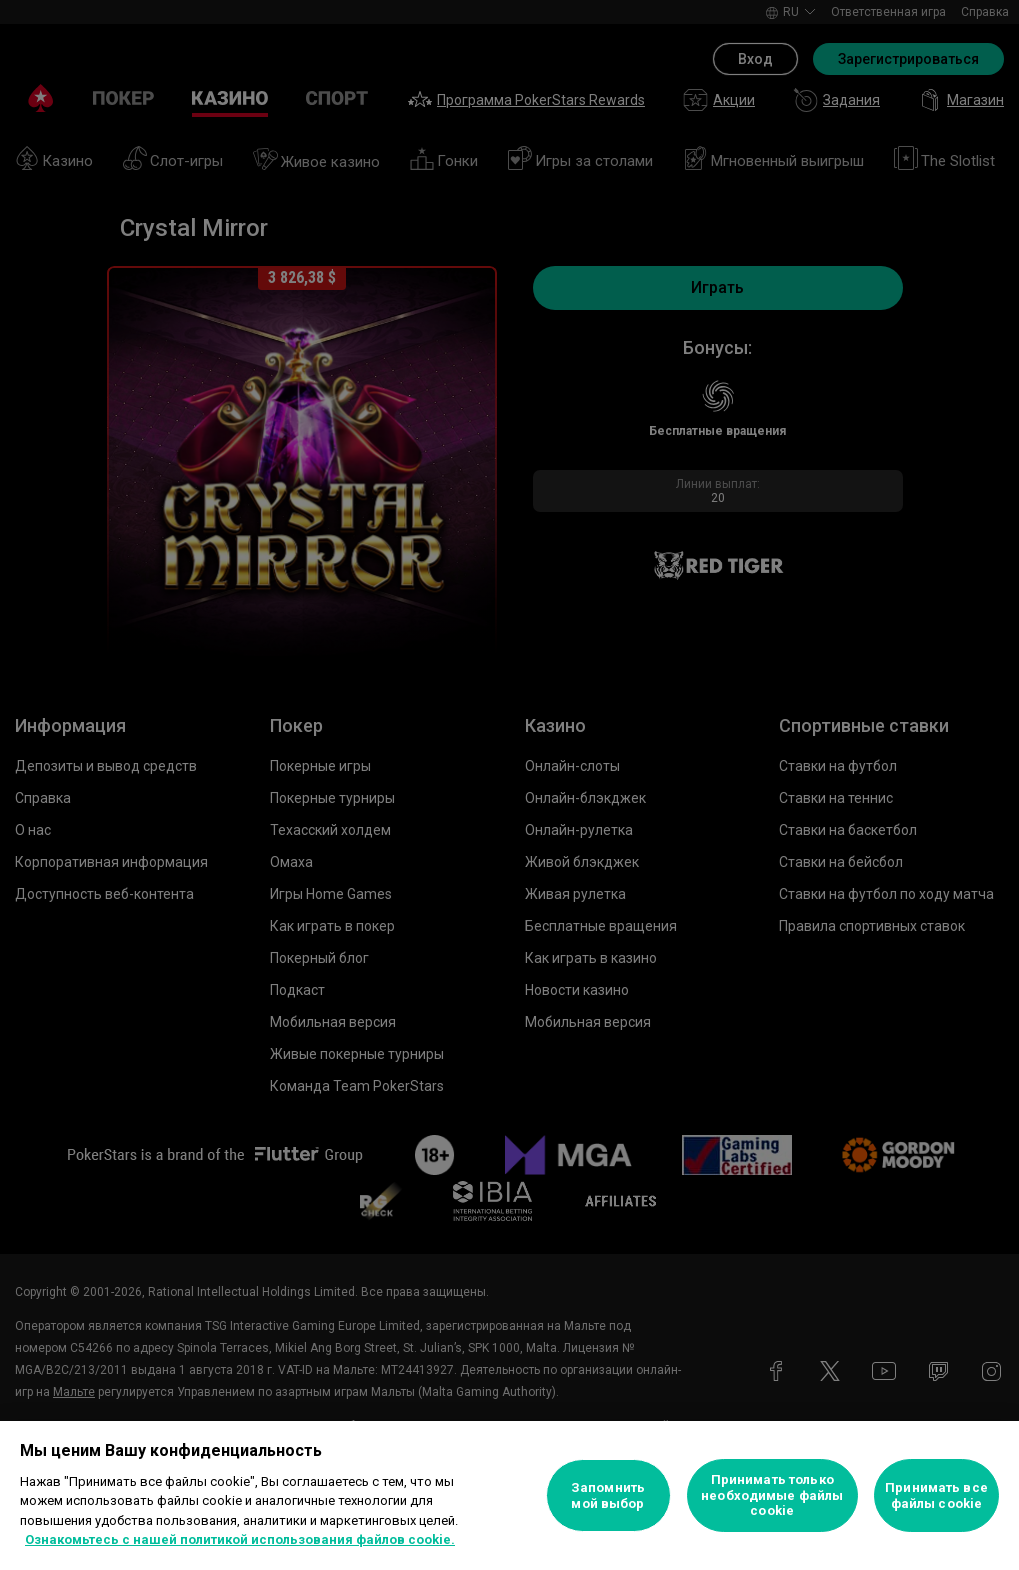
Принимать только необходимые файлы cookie (772, 1495)
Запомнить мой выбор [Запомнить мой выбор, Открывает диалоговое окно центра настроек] (608, 1495)
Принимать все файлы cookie (936, 1495)
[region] (509, 1495)
